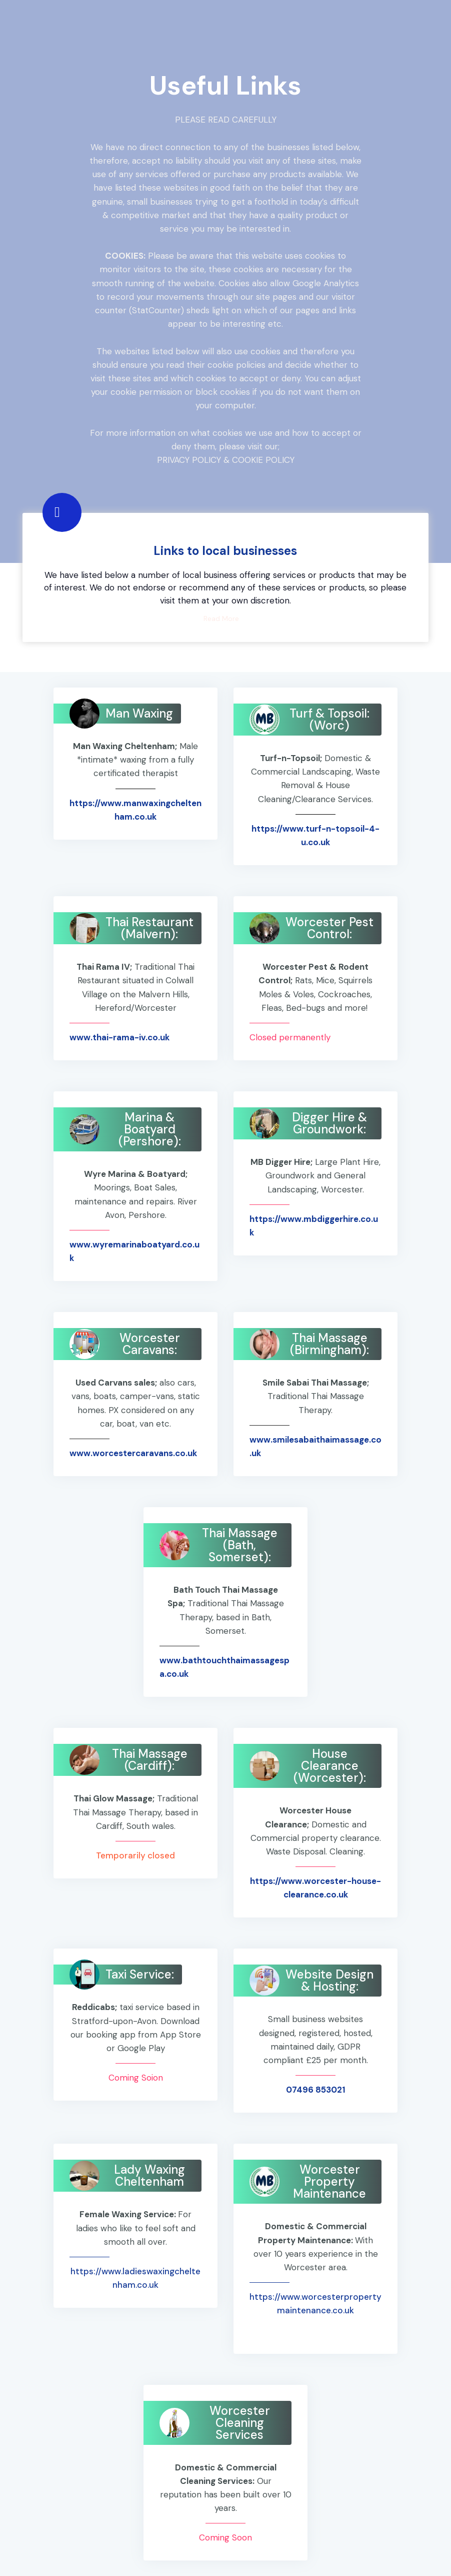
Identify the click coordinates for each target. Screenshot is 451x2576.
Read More (221, 618)
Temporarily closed (135, 1855)
